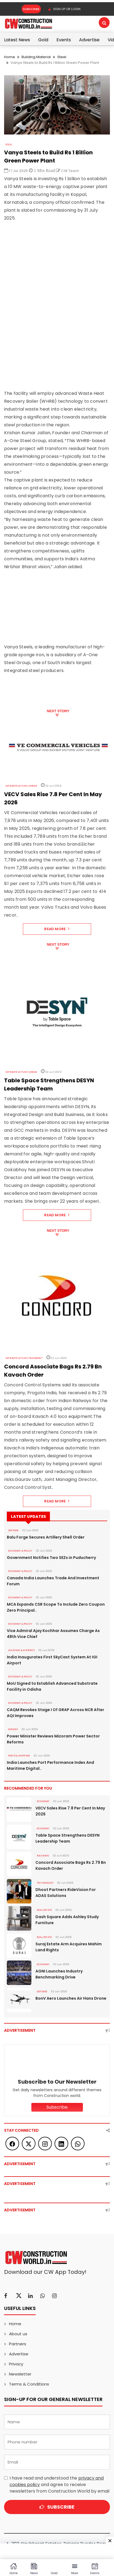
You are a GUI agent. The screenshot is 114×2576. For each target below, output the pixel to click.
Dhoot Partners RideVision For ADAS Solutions (65, 1892)
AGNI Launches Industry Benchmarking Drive (59, 1974)
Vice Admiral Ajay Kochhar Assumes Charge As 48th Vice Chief (53, 1633)
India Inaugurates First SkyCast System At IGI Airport (52, 1660)
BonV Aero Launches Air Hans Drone (70, 1998)
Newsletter (20, 2374)
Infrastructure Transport (24, 1358)
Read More (57, 928)
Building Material (36, 57)
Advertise (89, 40)
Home (9, 57)
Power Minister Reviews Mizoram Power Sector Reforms (53, 1739)
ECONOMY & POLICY (20, 1550)
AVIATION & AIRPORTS (21, 1650)
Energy (13, 1729)
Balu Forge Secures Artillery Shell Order (46, 1537)
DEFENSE (13, 1530)
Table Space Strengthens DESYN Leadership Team (67, 1838)
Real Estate (44, 1910)
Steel (61, 57)
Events (63, 40)
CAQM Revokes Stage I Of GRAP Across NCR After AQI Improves (55, 1712)
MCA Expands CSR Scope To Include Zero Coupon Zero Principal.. (56, 1607)
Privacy (16, 2364)
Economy (43, 1801)
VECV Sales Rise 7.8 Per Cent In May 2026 (70, 1811)
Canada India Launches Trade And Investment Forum (53, 1581)
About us (18, 2334)
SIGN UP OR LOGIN (64, 9)
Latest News (17, 40)
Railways (43, 1855)
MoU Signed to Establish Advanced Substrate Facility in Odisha (52, 1686)
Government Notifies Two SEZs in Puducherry (51, 1557)
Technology (45, 1882)
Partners (17, 2344)
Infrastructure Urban (21, 785)
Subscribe (31, 9)
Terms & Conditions (29, 2384)
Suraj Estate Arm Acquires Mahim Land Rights (68, 1947)
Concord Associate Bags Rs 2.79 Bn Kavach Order (70, 1865)
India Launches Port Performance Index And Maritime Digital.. (50, 1765)
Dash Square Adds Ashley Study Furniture (67, 1919)
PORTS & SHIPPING (19, 1755)
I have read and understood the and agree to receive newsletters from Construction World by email (59, 2484)
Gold (43, 40)
